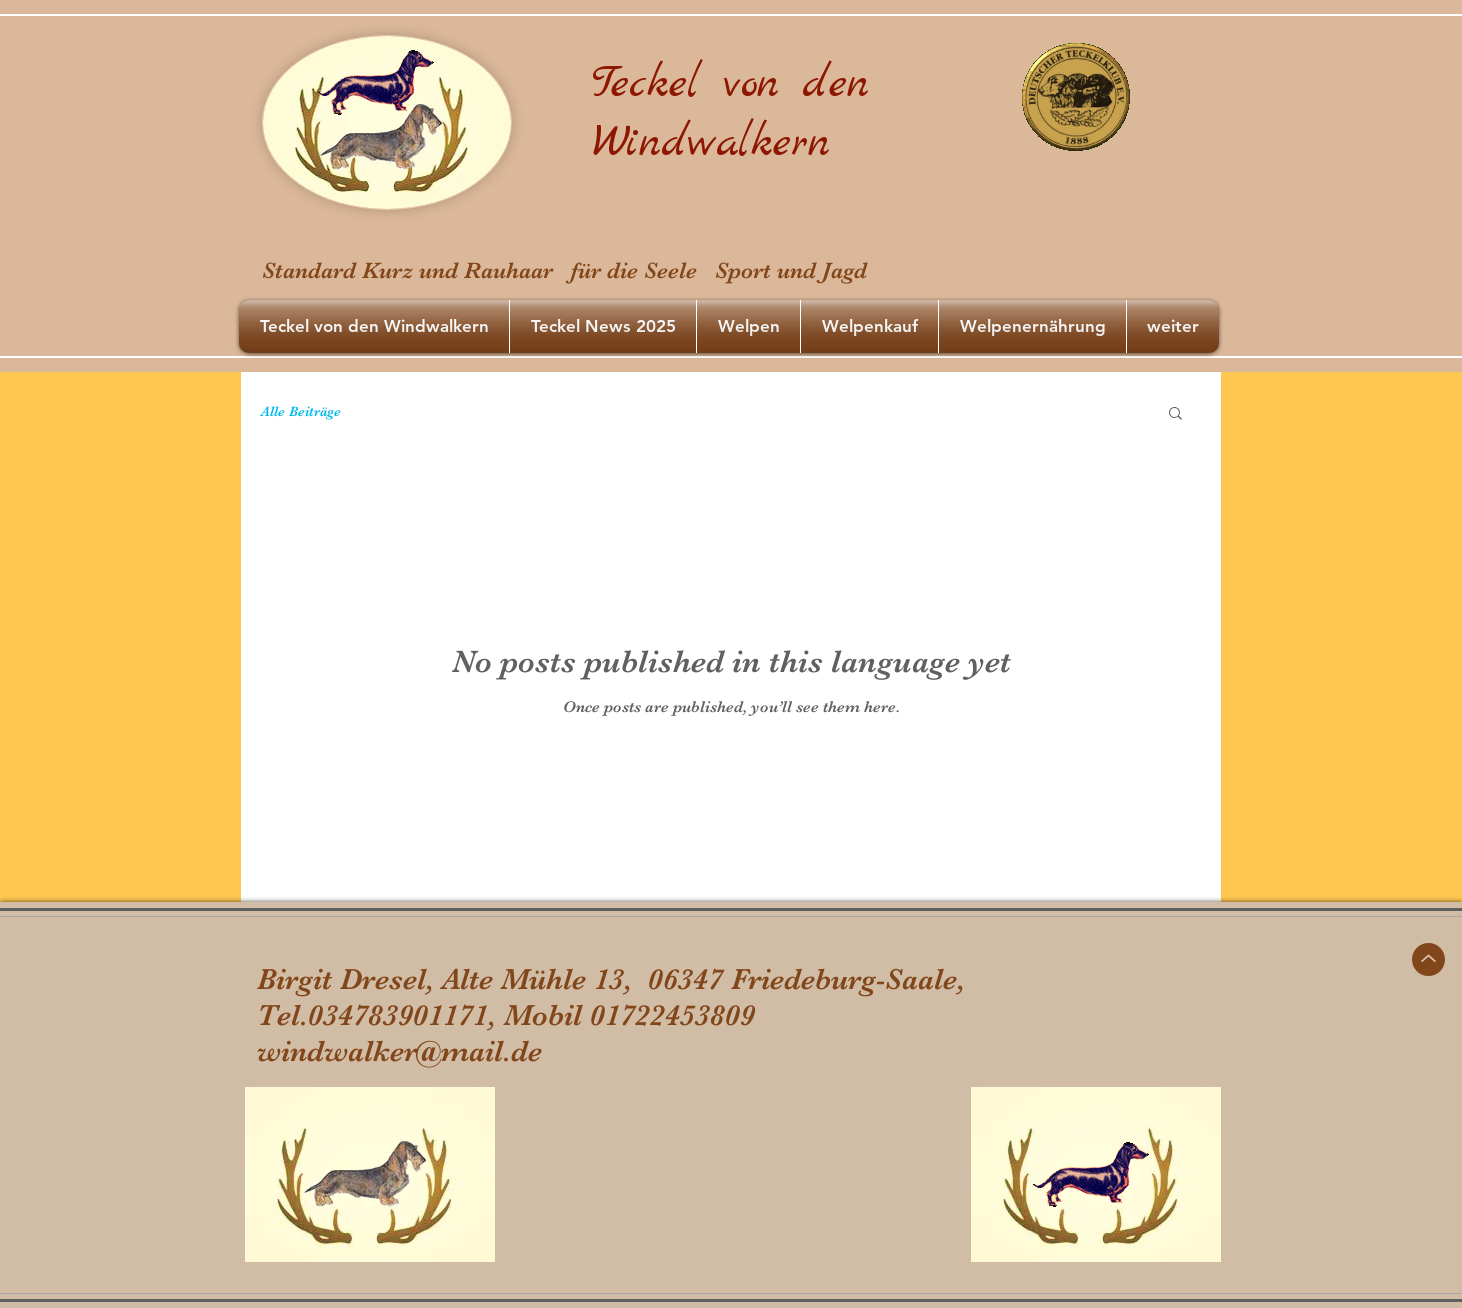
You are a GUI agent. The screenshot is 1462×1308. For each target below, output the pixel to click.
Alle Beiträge (301, 411)
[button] (1175, 414)
